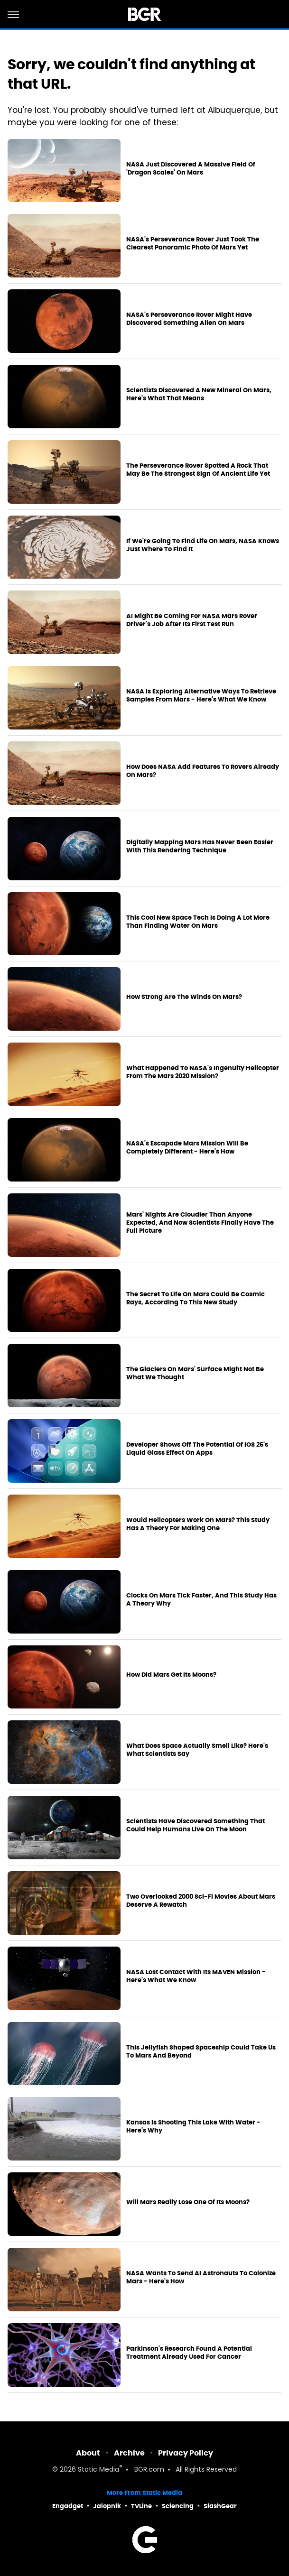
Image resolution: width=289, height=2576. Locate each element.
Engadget (67, 2506)
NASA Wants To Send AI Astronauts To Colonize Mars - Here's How (201, 2277)
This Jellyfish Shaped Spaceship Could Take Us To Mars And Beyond (201, 2051)
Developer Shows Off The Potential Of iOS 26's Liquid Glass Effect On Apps (197, 1449)
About (88, 2453)
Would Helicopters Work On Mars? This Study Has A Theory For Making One (198, 1524)
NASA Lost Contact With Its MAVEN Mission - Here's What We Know (196, 1976)
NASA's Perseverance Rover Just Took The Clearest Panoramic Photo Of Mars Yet (192, 243)
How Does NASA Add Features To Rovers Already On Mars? (202, 771)
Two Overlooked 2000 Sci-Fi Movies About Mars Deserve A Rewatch (200, 1901)
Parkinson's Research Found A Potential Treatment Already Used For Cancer (189, 2353)
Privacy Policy (185, 2453)
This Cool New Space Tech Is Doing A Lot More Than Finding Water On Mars (198, 922)
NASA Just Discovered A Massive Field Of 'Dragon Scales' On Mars (190, 168)
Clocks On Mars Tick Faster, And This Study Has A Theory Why (201, 1599)
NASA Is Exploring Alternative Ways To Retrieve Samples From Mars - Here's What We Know (201, 695)
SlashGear (220, 2506)
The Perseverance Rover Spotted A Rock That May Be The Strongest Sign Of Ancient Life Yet (198, 470)
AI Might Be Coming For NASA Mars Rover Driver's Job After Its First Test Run (191, 620)
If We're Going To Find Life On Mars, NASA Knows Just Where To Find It (202, 545)
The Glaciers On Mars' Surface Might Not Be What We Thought (195, 1373)
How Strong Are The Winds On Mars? (184, 997)
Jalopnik (107, 2506)
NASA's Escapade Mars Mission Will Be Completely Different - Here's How (187, 1147)
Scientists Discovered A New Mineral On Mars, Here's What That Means (198, 394)
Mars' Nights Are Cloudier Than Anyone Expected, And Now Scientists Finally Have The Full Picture (200, 1223)
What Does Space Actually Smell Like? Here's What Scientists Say (197, 1750)
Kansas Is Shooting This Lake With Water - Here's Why (193, 2126)
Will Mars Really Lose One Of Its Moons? (188, 2202)
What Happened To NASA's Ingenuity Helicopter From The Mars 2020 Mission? (202, 1072)
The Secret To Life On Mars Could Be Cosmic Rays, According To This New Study (195, 1298)
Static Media (98, 2470)
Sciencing (178, 2506)
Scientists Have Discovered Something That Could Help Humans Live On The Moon (195, 1825)
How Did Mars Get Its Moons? (171, 1675)
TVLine (141, 2506)
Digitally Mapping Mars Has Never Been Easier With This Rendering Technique (199, 846)
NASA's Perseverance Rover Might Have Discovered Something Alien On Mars (189, 319)
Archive (129, 2453)
